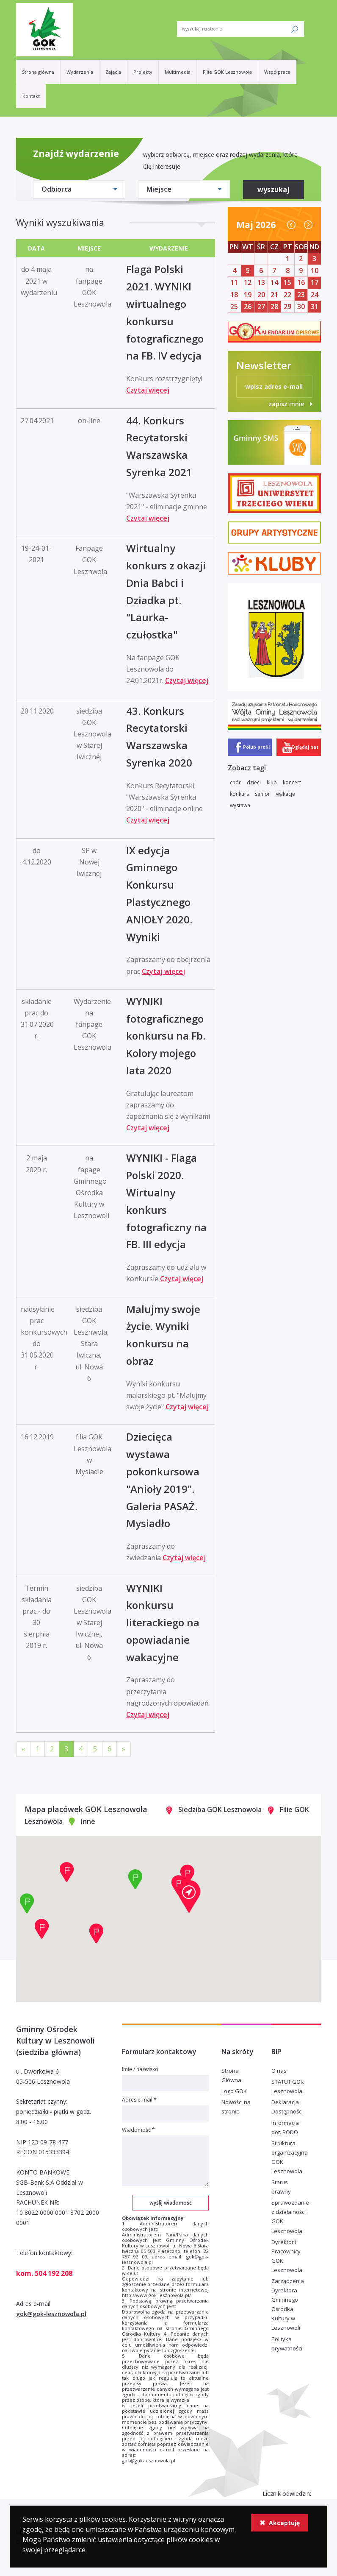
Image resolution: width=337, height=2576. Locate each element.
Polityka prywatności (286, 2343)
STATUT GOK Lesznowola (287, 2086)
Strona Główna (231, 2075)
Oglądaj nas (305, 747)
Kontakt (31, 96)
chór (235, 782)
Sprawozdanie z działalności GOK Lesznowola (290, 2216)
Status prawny (281, 2186)
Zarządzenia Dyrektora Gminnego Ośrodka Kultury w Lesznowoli (287, 2304)
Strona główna (38, 72)
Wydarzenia (79, 72)
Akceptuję (280, 2523)
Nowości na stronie (236, 2106)
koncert (292, 782)
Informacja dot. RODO (285, 2127)
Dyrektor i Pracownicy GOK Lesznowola (286, 2256)
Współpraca (277, 72)
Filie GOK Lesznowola (227, 72)
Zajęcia (113, 72)
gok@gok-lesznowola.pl (51, 2314)
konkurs (239, 793)
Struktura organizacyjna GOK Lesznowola (289, 2157)
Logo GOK (234, 2091)
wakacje (285, 793)
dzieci (254, 782)
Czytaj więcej (147, 390)
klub (272, 782)
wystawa (240, 805)
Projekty (142, 72)
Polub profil (256, 747)
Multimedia (178, 72)
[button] (189, 1896)
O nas (279, 2070)
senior (262, 793)
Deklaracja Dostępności (287, 2106)
